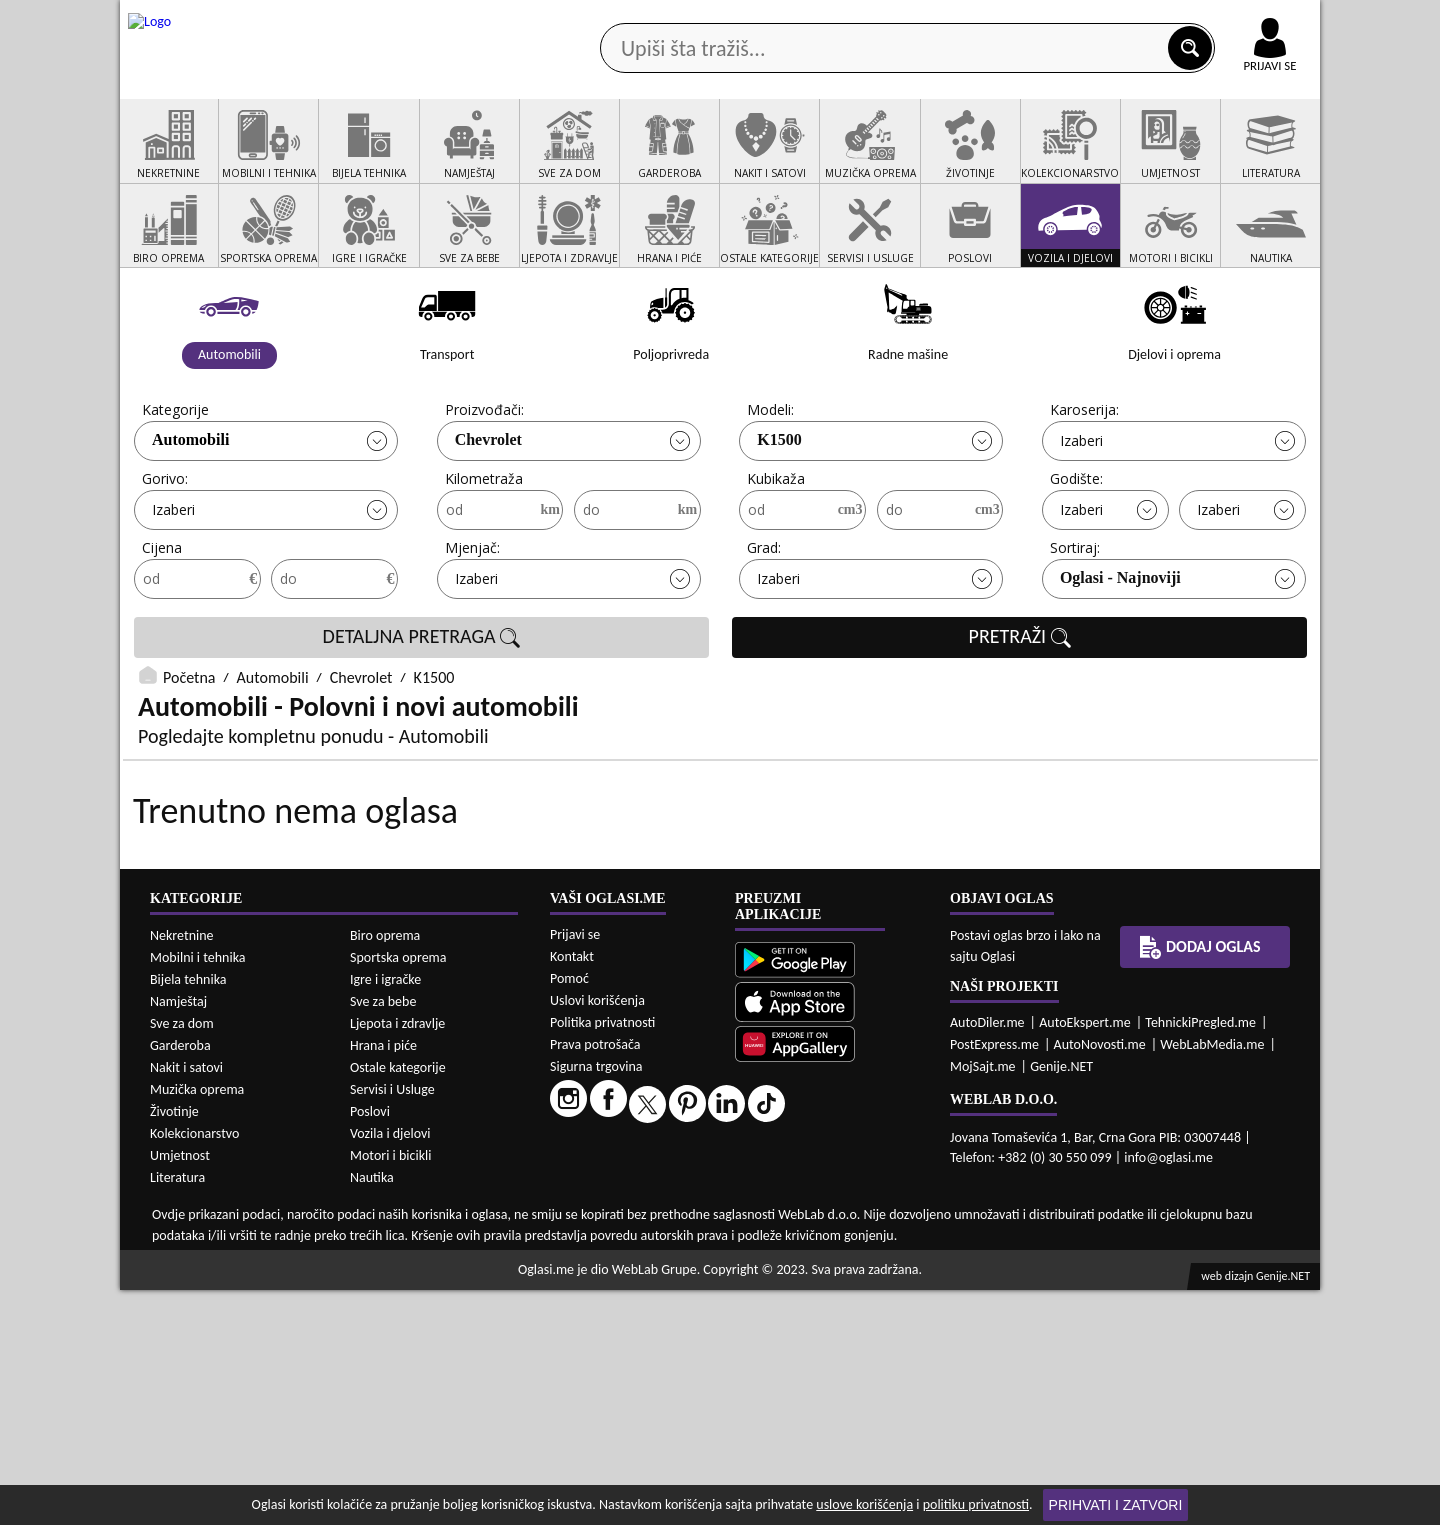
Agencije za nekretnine (766, 158)
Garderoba (180, 1280)
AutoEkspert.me (1085, 1257)
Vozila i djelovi (390, 1368)
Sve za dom (182, 1258)
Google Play (610, 18)
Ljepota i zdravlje (397, 1258)
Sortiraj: (1075, 623)
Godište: (1076, 554)
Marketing (980, 20)
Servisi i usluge (949, 158)
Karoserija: (1084, 485)
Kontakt (1088, 18)
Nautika (372, 1412)
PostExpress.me (994, 1279)
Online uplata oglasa (1229, 20)
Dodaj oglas (1258, 158)
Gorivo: (165, 554)
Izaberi (1081, 516)
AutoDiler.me (987, 1257)
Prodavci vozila (579, 158)
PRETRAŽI (1020, 713)
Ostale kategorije (398, 1302)
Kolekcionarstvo (194, 1368)
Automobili (190, 515)
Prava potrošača (595, 1279)
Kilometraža (484, 554)
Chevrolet (488, 515)
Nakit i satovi (186, 1302)
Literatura (177, 1412)
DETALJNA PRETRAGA (422, 713)
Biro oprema (385, 1170)
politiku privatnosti (976, 1504)
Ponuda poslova (1108, 158)
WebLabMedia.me (1212, 1279)
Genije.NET (1061, 1301)
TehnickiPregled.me (1200, 1257)
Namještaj (178, 1236)
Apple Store (737, 18)
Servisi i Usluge (392, 1324)
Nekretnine (182, 1170)
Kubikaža (776, 554)
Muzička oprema (197, 1324)
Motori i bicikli (390, 1390)
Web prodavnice (419, 158)
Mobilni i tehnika (198, 1192)
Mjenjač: (472, 623)
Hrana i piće (383, 1280)
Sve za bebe (383, 1236)
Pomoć (569, 1213)
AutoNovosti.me (1100, 1279)
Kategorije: (177, 485)
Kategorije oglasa (249, 158)
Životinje (174, 1346)
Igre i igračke (385, 1214)
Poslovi (370, 1346)
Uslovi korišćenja (597, 1235)
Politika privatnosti (602, 1257)
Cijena (162, 623)
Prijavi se (575, 1169)
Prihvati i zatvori (1116, 1505)
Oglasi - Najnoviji (1120, 653)
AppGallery (862, 20)
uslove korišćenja (864, 1504)
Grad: (764, 623)
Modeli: (770, 485)
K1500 (779, 515)
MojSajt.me (983, 1301)
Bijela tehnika (188, 1214)
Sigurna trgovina (596, 1301)
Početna (189, 753)
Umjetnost (180, 1390)
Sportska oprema (398, 1192)
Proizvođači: (484, 485)
